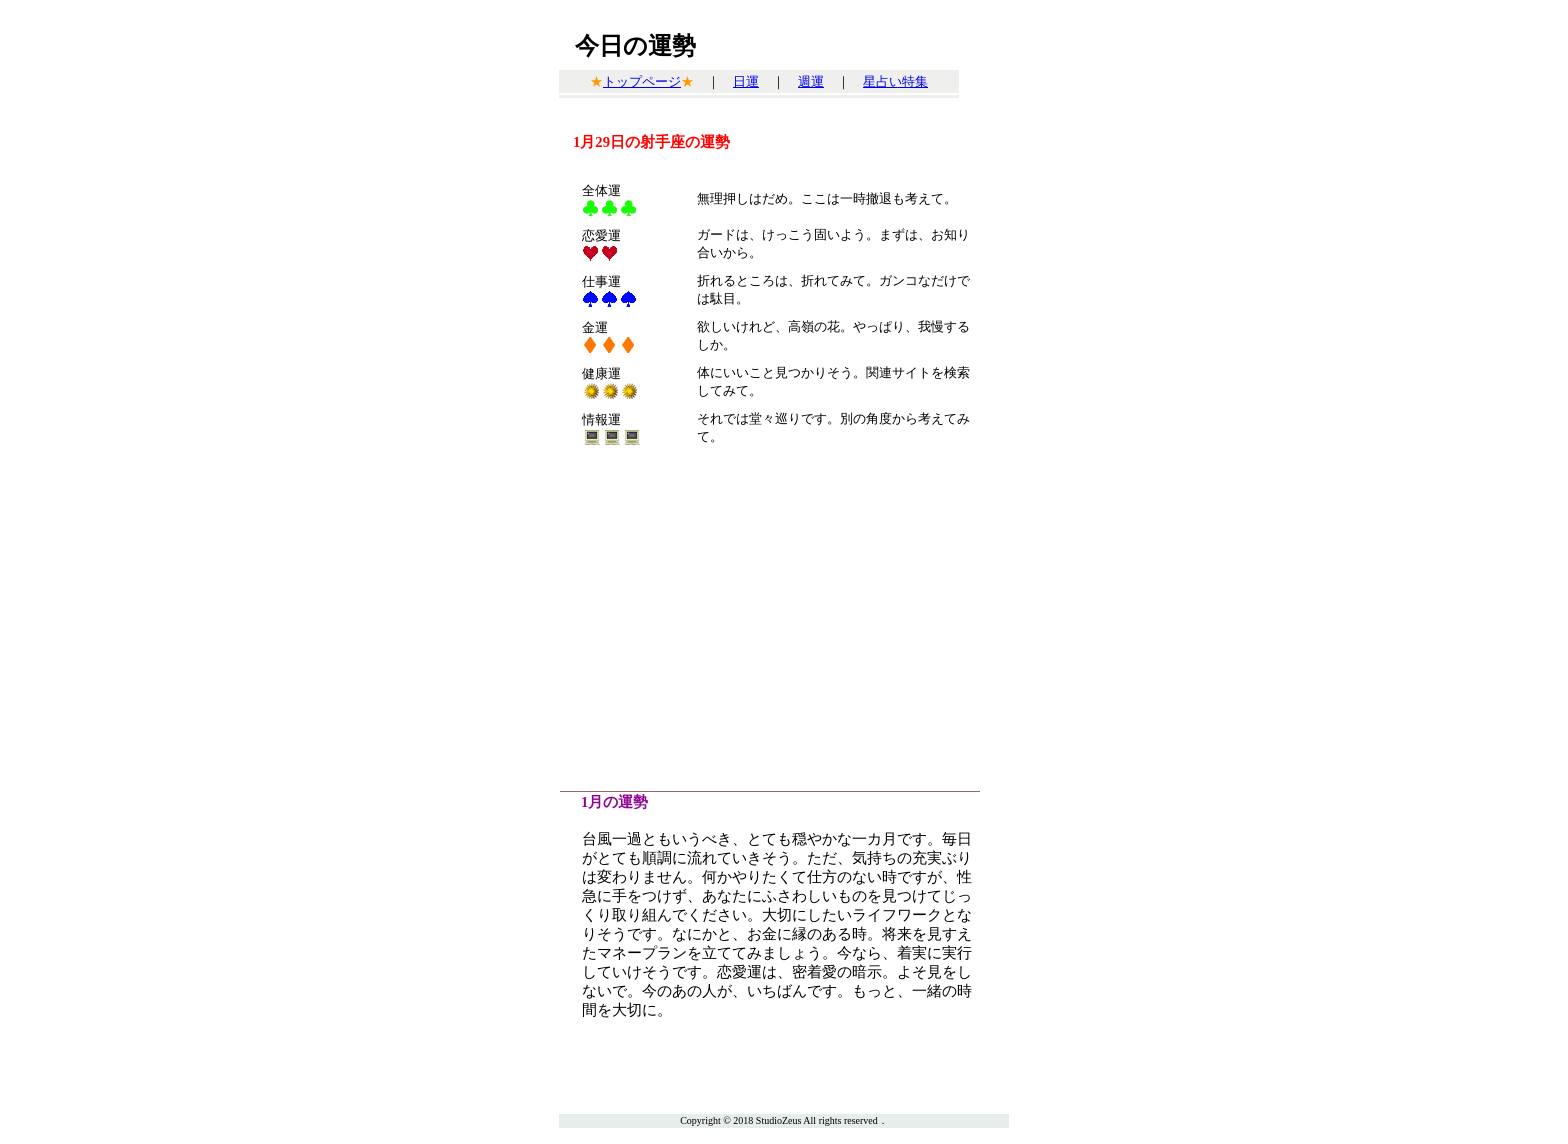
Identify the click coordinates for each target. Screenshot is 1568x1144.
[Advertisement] (784, 621)
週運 (811, 81)
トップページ (642, 81)
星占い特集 (895, 81)
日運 (746, 81)
